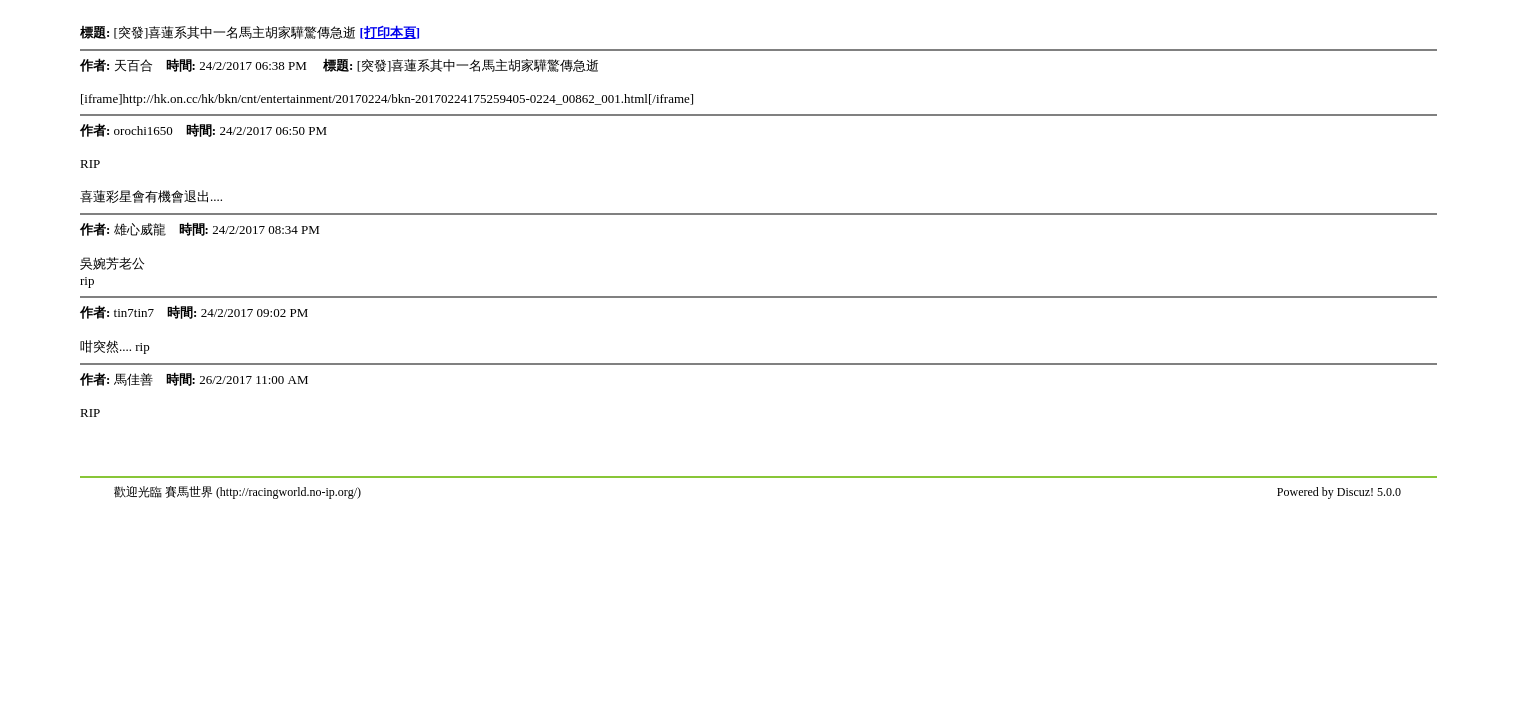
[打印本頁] (390, 32)
